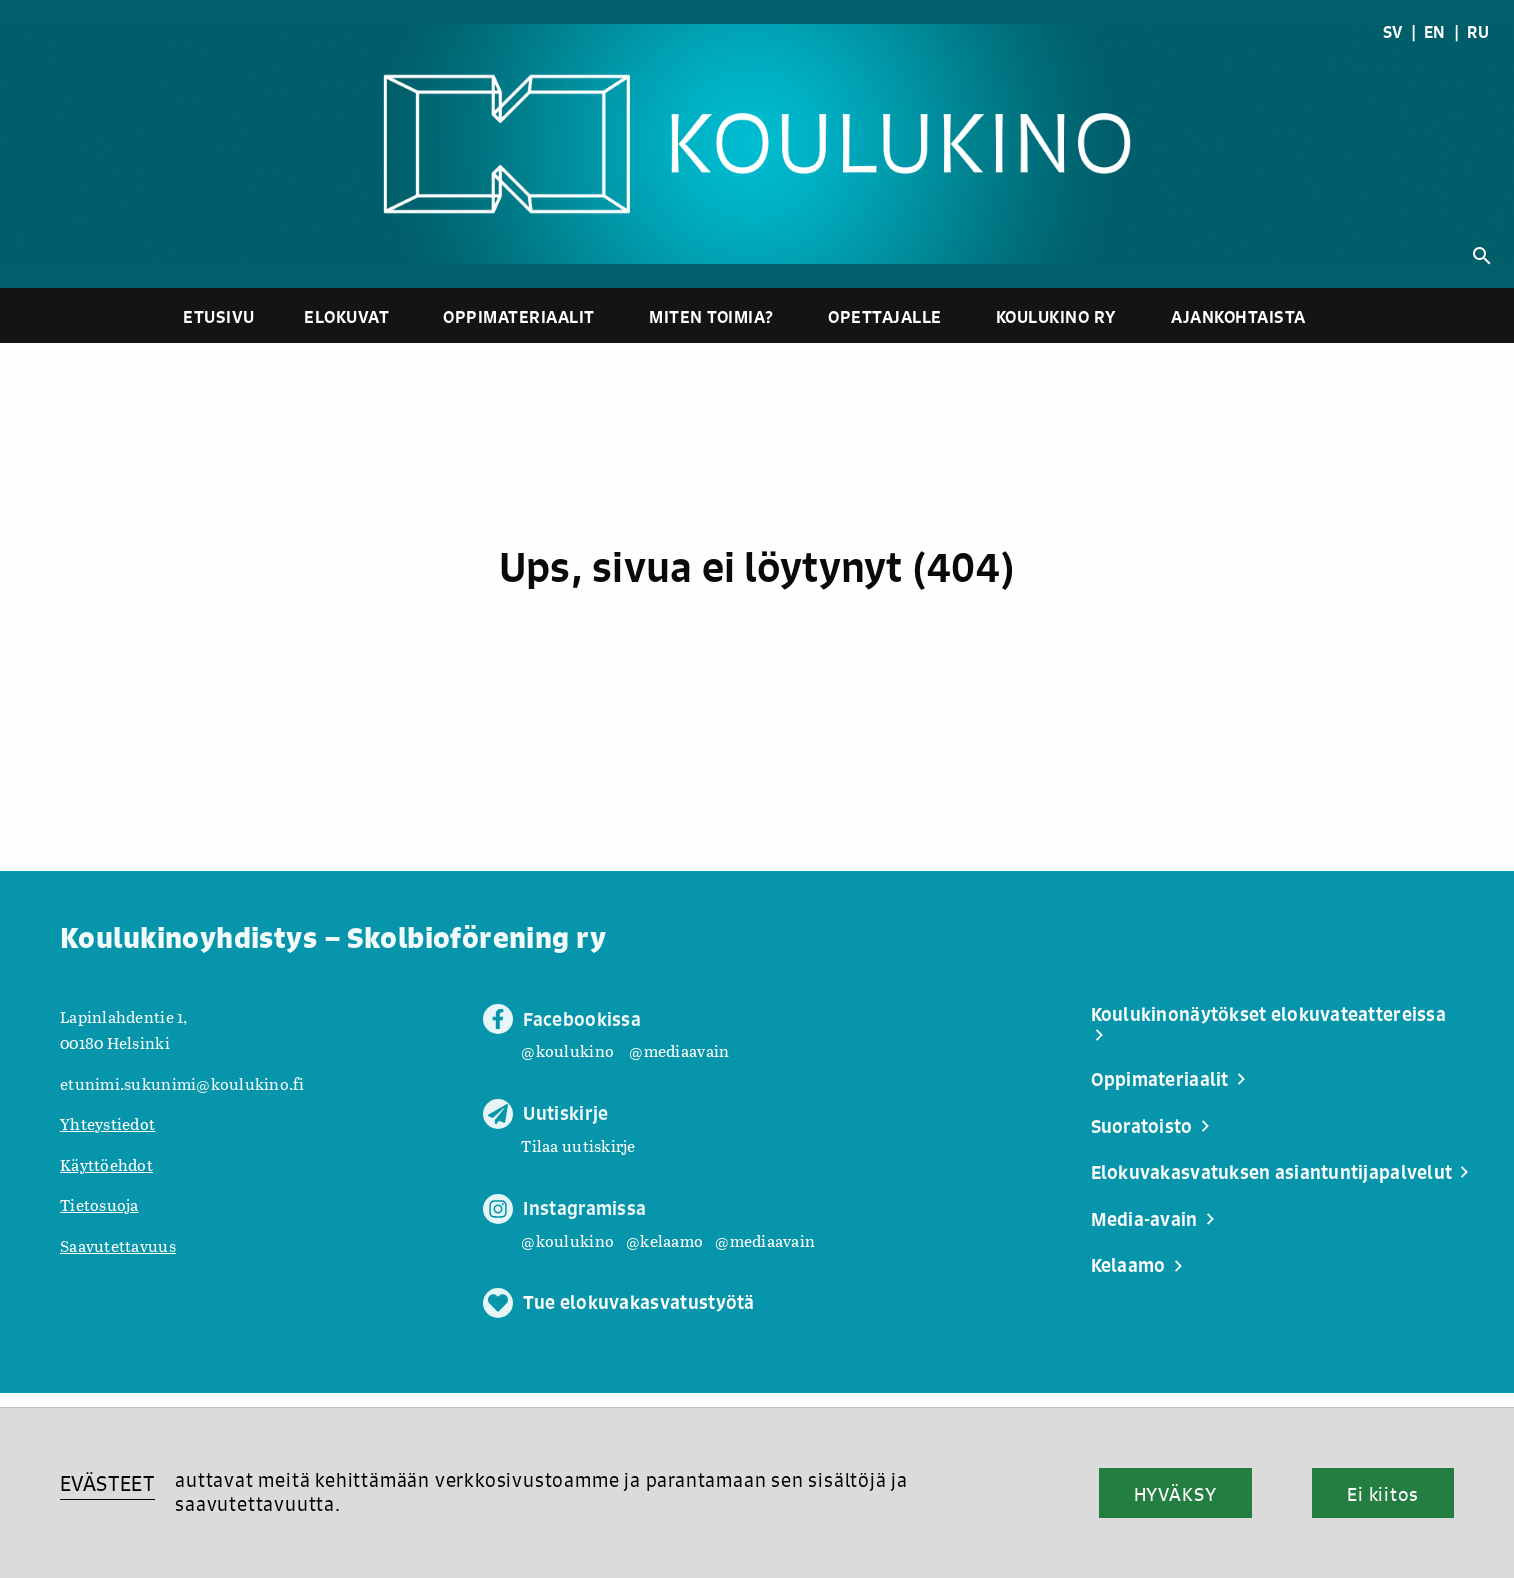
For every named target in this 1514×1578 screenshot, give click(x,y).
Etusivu (219, 316)
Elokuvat (346, 316)
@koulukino (567, 1050)
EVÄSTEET (107, 1483)
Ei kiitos (1383, 1494)
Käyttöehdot (106, 1164)
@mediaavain (679, 1050)
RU (1478, 32)
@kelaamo (664, 1240)
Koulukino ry (1056, 316)
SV (1393, 32)
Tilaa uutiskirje (578, 1145)
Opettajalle (885, 316)
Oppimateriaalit (519, 316)
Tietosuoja (99, 1204)
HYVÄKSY (1175, 1494)
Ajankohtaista (1238, 316)
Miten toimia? (711, 316)
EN (1435, 32)
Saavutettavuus (118, 1245)
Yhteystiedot (107, 1123)
